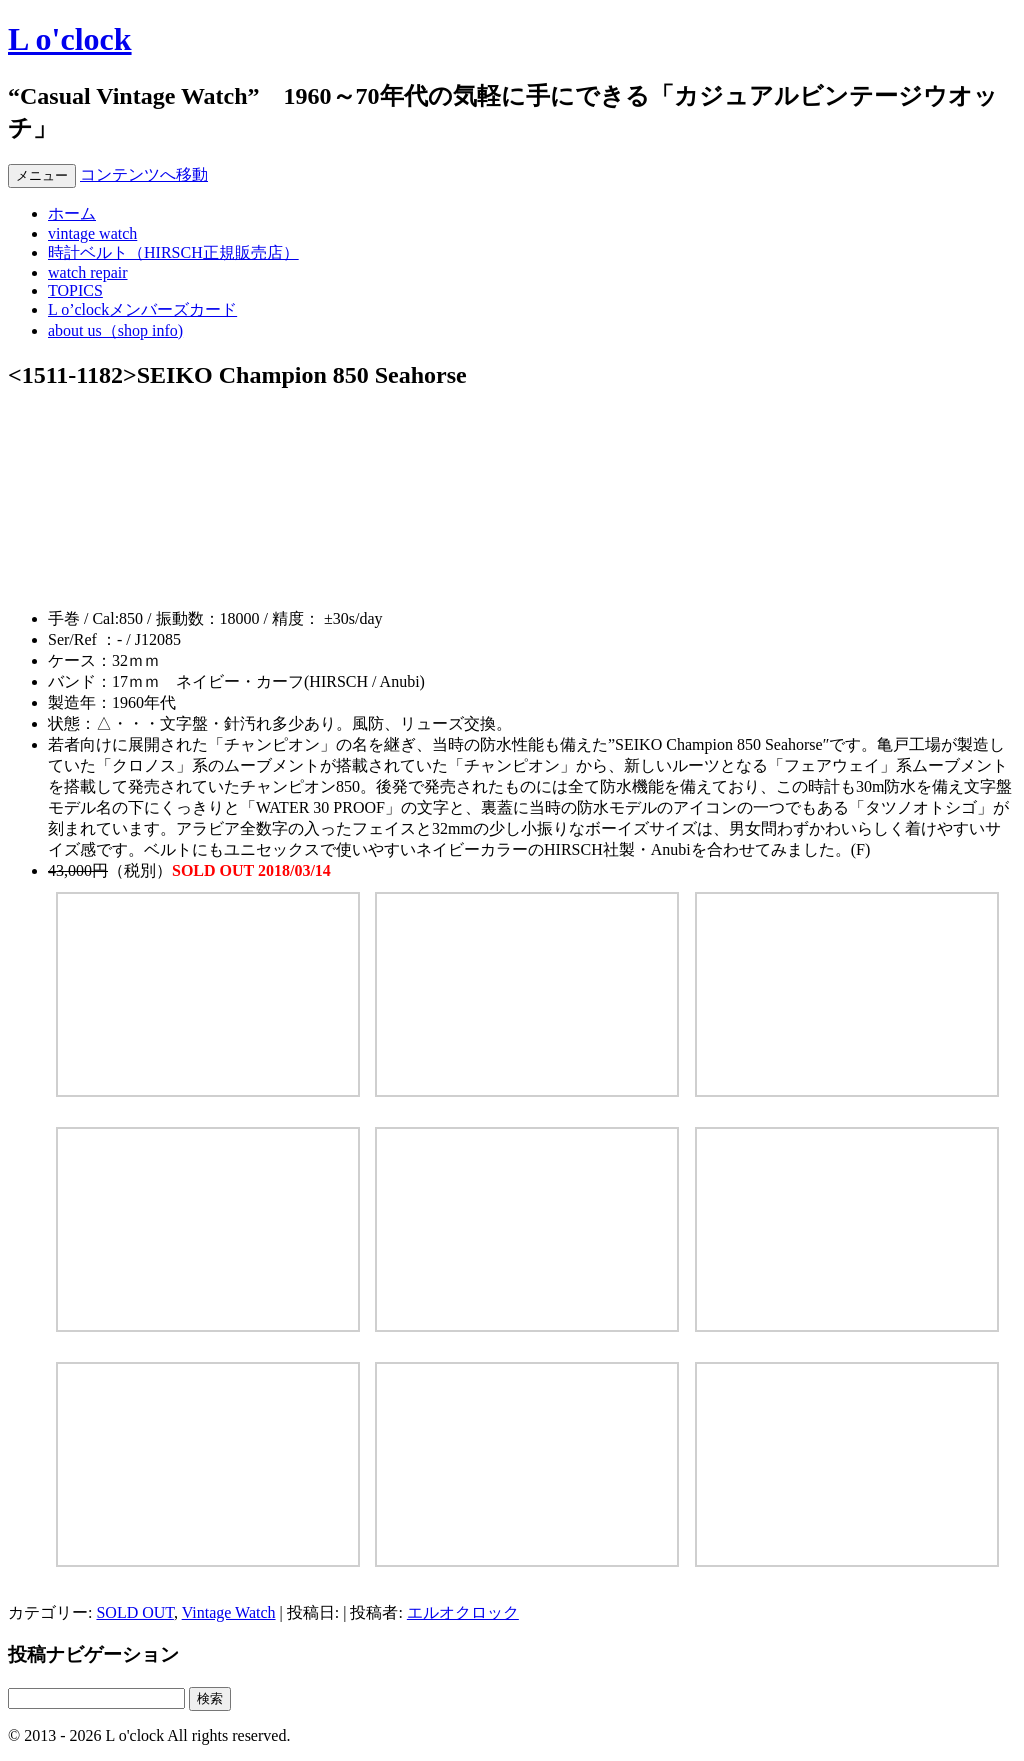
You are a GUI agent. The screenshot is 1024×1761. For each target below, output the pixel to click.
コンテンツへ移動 (144, 174)
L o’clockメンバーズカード (142, 309)
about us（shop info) (115, 330)
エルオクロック (463, 1612)
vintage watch (92, 233)
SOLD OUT (134, 1612)
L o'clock (70, 39)
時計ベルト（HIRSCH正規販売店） (173, 252)
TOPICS (75, 290)
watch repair (88, 272)
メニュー (42, 175)
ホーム (72, 213)
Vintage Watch (229, 1612)
